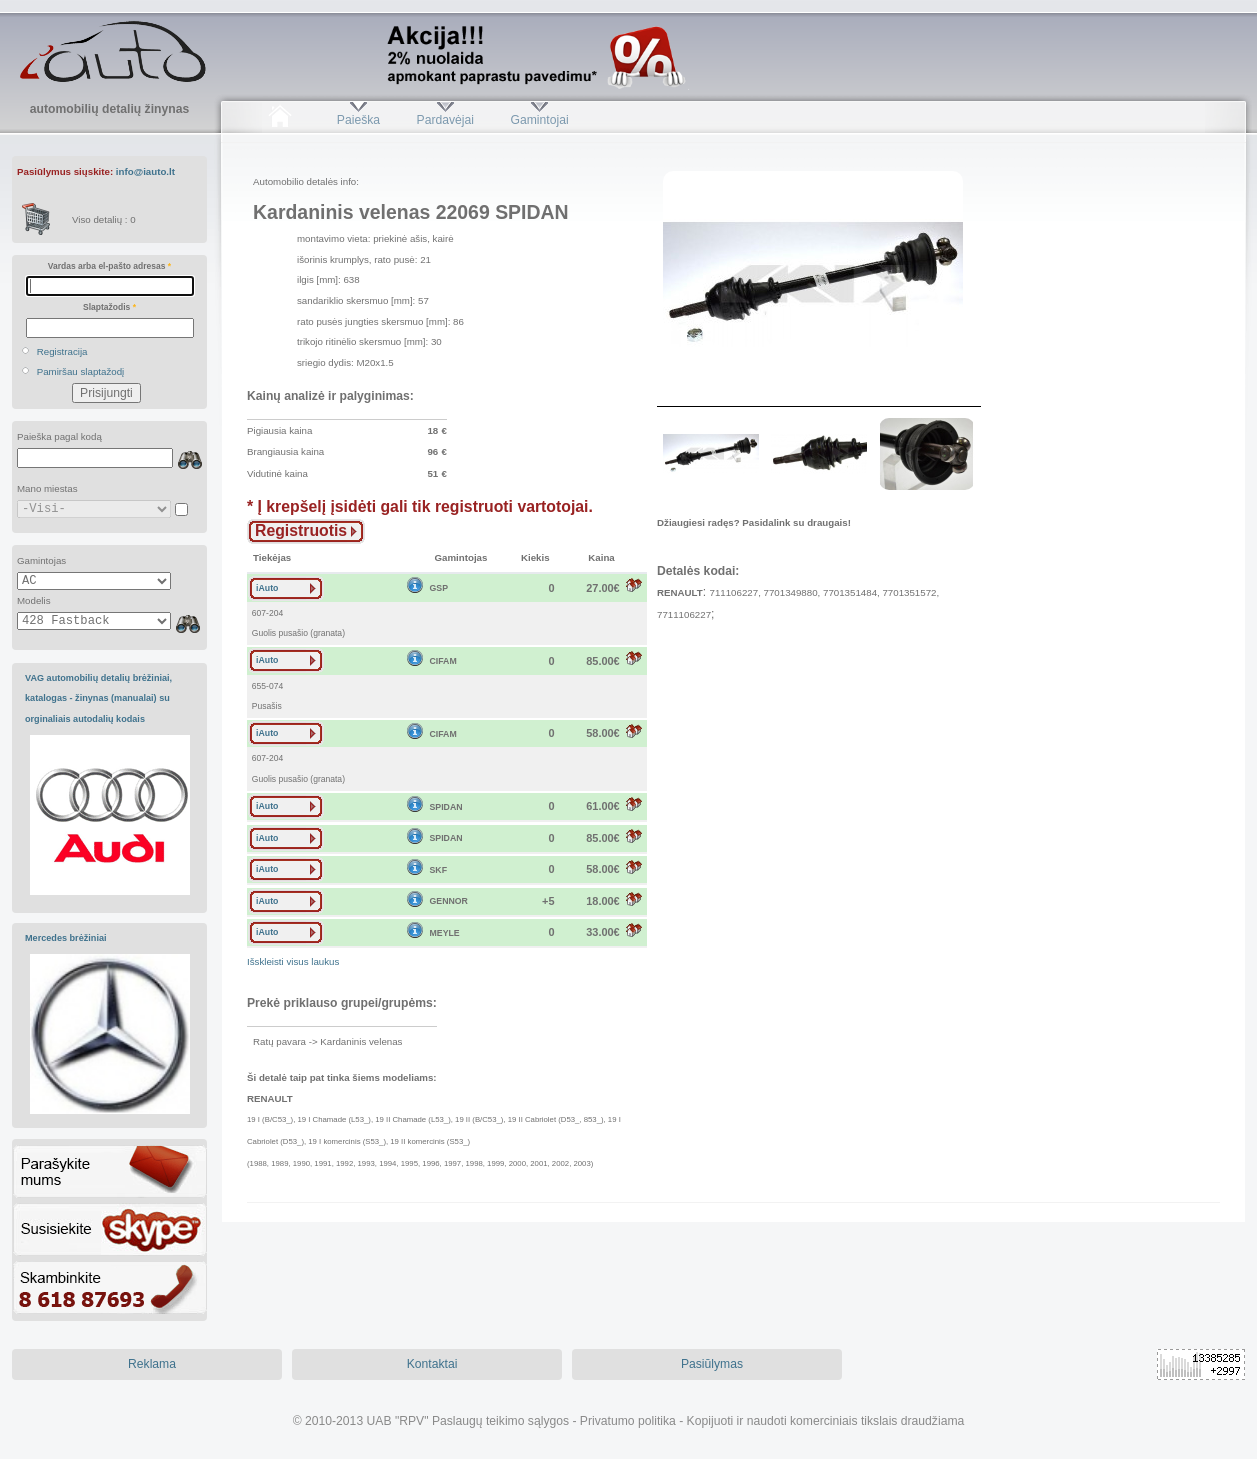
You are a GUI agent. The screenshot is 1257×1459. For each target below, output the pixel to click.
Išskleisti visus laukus (293, 961)
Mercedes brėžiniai (66, 938)
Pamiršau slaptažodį (81, 371)
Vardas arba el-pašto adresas (109, 266)
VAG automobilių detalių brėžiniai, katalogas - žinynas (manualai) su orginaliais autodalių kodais (98, 698)
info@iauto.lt (145, 171)
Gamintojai (539, 120)
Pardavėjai (445, 120)
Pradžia (279, 120)
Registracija (62, 351)
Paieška (358, 120)
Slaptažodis (109, 307)
